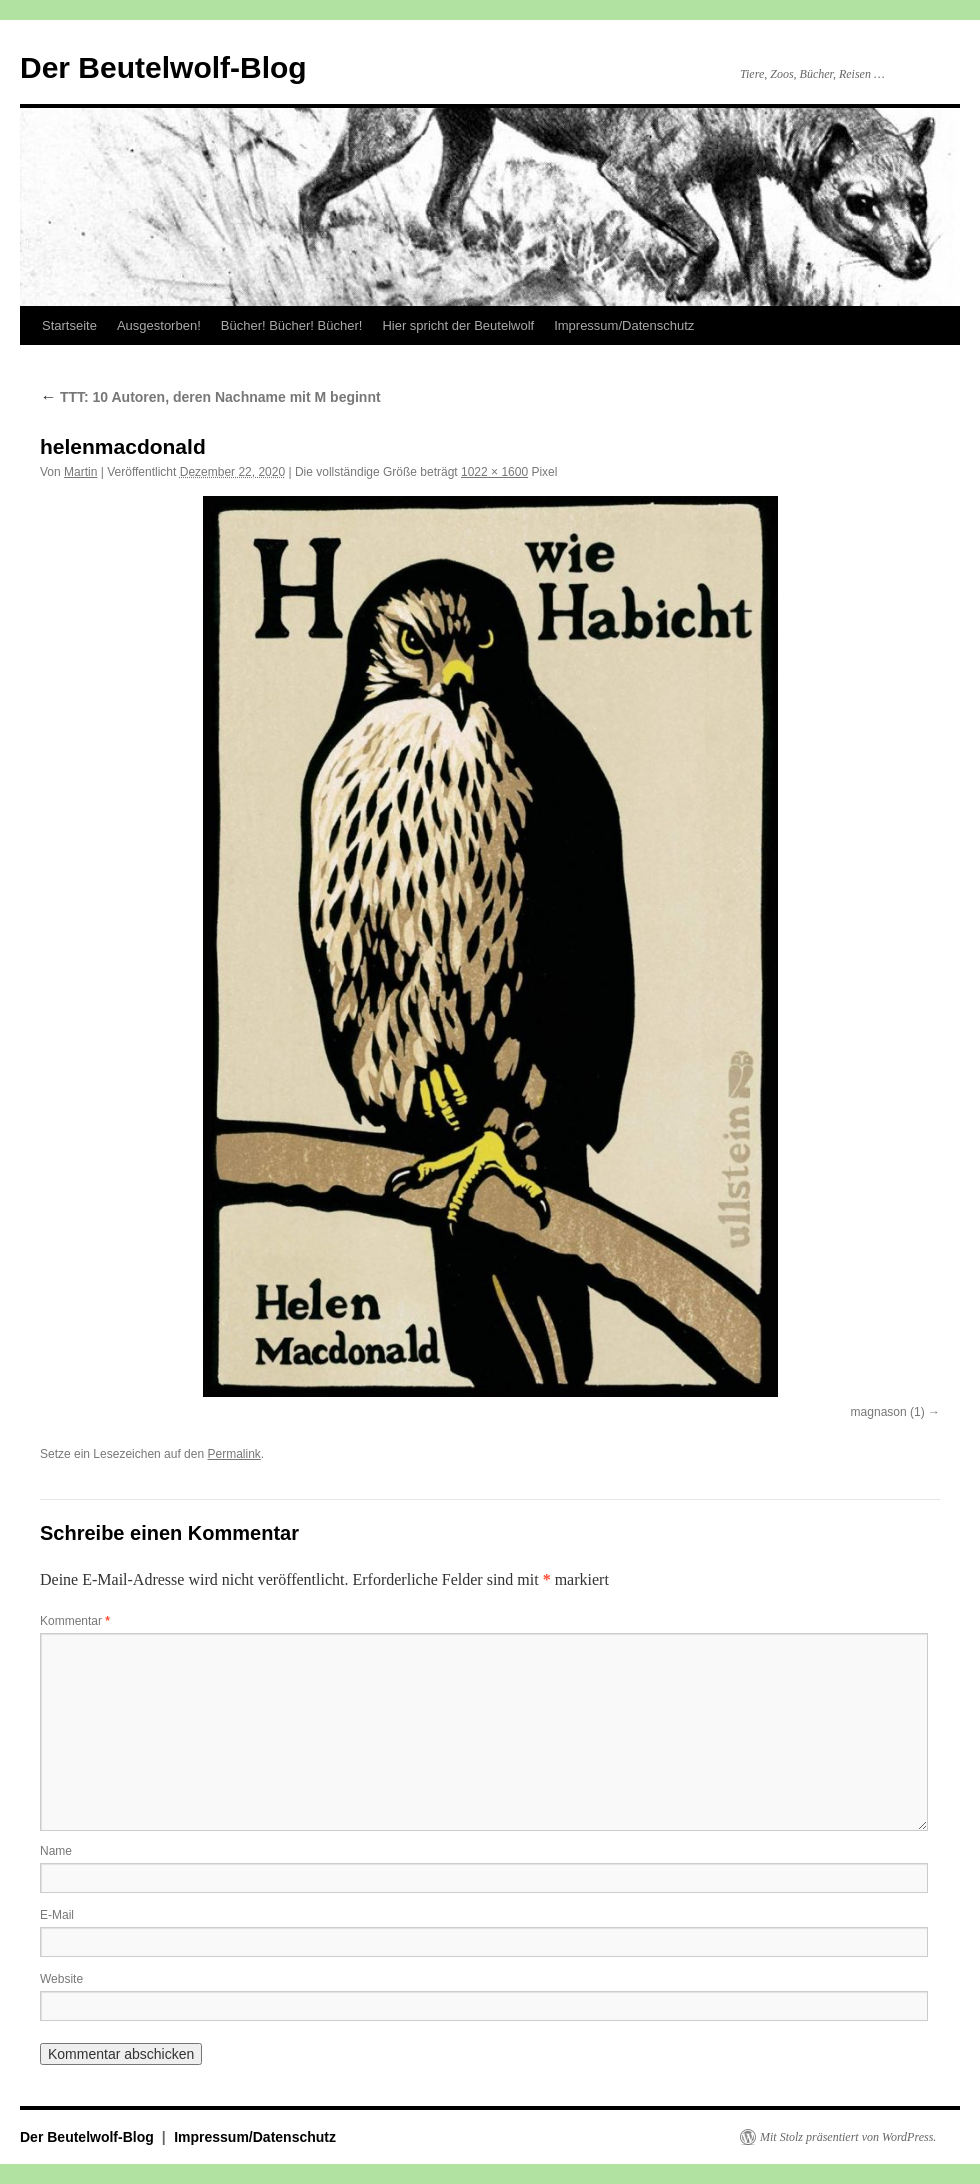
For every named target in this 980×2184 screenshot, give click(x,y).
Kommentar (75, 1621)
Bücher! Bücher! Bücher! (292, 325)
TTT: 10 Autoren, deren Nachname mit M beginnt (210, 397)
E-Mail (57, 1915)
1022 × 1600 (494, 472)
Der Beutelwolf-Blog (163, 67)
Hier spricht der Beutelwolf (458, 325)
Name (56, 1851)
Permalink (233, 1454)
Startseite (69, 325)
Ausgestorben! (159, 325)
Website (61, 1979)
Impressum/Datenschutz (624, 325)
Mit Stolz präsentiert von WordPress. (848, 2137)
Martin (80, 472)
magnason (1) (888, 1412)
